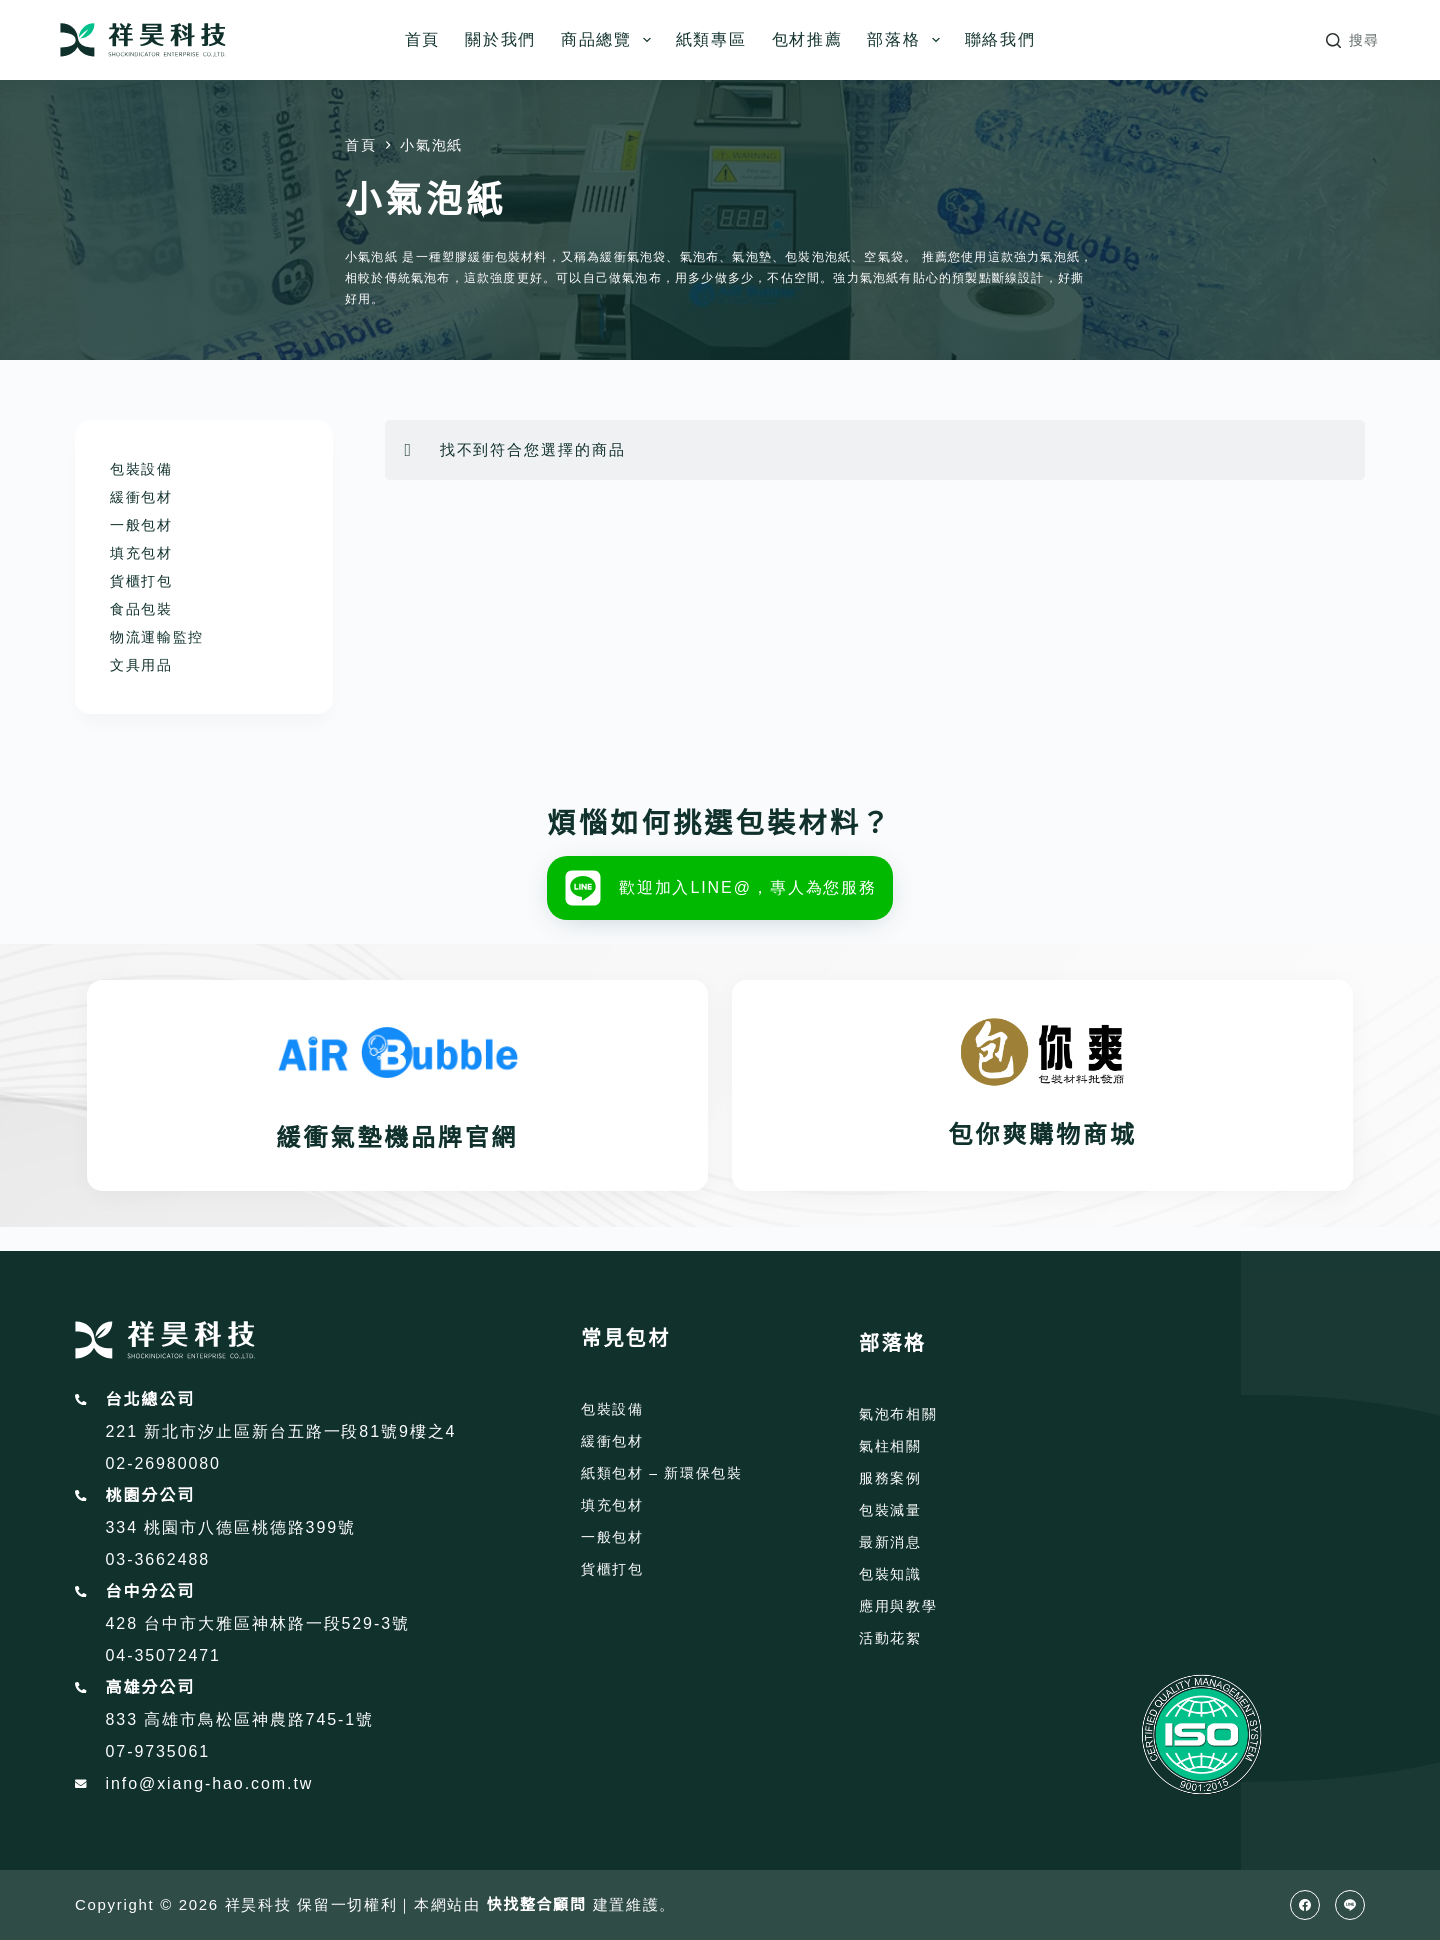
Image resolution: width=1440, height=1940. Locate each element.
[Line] (1350, 1905)
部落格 (907, 40)
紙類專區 (711, 39)
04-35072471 (163, 1655)
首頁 (422, 39)
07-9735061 (158, 1751)
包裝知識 (890, 1574)
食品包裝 (141, 609)
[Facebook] (1305, 1905)
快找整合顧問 (537, 1904)
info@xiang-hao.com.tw (210, 1783)
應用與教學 (898, 1606)
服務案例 (890, 1478)
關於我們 (500, 39)
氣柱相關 (890, 1446)
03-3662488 (158, 1559)
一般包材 (141, 525)
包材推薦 (807, 39)
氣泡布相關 (898, 1414)
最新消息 (890, 1542)
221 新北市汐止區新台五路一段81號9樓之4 (281, 1431)
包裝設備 (141, 469)
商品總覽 (610, 40)
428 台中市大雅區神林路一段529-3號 (258, 1623)
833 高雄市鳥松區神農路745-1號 (240, 1719)
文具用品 (141, 665)
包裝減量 (890, 1510)
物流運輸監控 (157, 637)
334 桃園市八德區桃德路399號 (231, 1527)
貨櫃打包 (141, 581)
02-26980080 (163, 1463)
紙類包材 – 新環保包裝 (662, 1473)
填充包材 (141, 553)
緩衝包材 (141, 497)
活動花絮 (890, 1638)
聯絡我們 (1000, 39)
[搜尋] (1353, 40)
